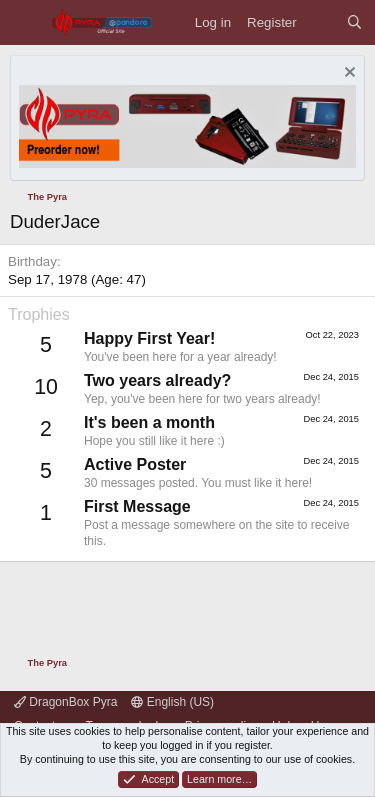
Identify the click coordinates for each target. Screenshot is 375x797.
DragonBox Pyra (65, 702)
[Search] (354, 22)
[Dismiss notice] (347, 74)
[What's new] (321, 22)
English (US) (172, 702)
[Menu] (25, 22)
